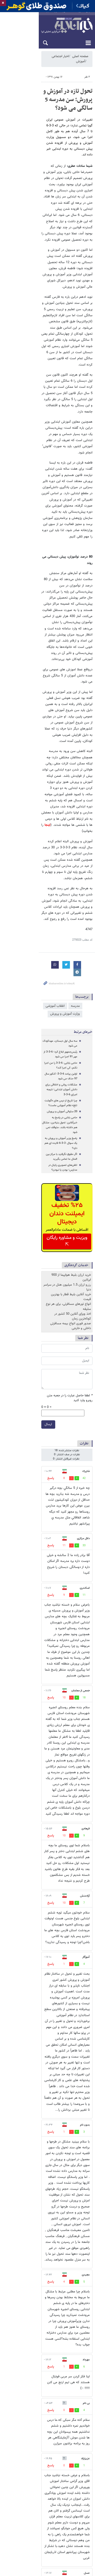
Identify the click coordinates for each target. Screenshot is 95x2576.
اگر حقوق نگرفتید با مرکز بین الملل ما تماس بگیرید (49, 769)
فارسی (88, 16)
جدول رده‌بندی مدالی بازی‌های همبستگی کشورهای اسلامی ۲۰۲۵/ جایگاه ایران (37, 2382)
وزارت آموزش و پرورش (24, 677)
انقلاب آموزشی (55, 677)
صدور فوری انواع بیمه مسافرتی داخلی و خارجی (60, 902)
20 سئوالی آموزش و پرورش (62, 746)
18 (84, 1188)
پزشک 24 (45, 2453)
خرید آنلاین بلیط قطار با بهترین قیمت (66, 887)
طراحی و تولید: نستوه (50, 2528)
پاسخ (12, 1034)
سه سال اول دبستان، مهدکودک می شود (55, 704)
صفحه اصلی (80, 61)
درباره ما (39, 16)
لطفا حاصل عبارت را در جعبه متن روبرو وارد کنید (59, 969)
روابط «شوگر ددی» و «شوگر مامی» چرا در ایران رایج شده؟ (56, 2054)
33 (84, 1083)
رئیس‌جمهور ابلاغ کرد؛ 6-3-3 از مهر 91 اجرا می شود (49, 711)
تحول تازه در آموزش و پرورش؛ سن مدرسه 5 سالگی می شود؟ (53, 95)
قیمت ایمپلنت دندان (47, 2443)
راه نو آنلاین (69, 2443)
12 (84, 1842)
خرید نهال (26, 2443)
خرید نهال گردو (80, 2448)
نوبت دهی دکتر (80, 2453)
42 (84, 1034)
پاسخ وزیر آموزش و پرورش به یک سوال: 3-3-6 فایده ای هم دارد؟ (41, 763)
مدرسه (75, 677)
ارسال (9, 988)
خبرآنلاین (47, 31)
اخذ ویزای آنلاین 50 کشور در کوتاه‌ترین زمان (62, 897)
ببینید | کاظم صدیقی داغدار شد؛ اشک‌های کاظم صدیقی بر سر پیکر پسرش (38, 2366)
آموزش (41, 61)
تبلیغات (30, 16)
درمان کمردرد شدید (43, 2458)
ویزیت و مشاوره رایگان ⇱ (48, 847)
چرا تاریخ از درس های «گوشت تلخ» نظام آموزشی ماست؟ (46, 740)
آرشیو (23, 16)
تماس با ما (48, 16)
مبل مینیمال (82, 2458)
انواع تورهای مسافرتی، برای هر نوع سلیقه (64, 892)
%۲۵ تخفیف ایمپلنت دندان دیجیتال (48, 827)
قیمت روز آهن (27, 2453)
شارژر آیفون (65, 2458)
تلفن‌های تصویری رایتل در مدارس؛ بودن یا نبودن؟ (49, 775)
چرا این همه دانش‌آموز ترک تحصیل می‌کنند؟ (62, 2061)
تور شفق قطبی (20, 2458)
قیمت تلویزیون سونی (55, 2448)
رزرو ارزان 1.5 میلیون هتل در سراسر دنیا (64, 882)
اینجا (78, 541)
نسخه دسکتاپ (47, 2484)
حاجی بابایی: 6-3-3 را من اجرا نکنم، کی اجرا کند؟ (50, 717)
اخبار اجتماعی (60, 61)
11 (64, 1083)
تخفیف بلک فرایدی (78, 2463)
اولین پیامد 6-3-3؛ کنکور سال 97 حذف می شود (51, 723)
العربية (80, 16)
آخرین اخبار (80, 2046)
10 (64, 1188)
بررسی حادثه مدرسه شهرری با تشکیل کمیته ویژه (60, 2089)
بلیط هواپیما (60, 2453)
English (71, 16)
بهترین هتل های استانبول (23, 2448)
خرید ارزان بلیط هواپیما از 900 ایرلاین (66, 877)
